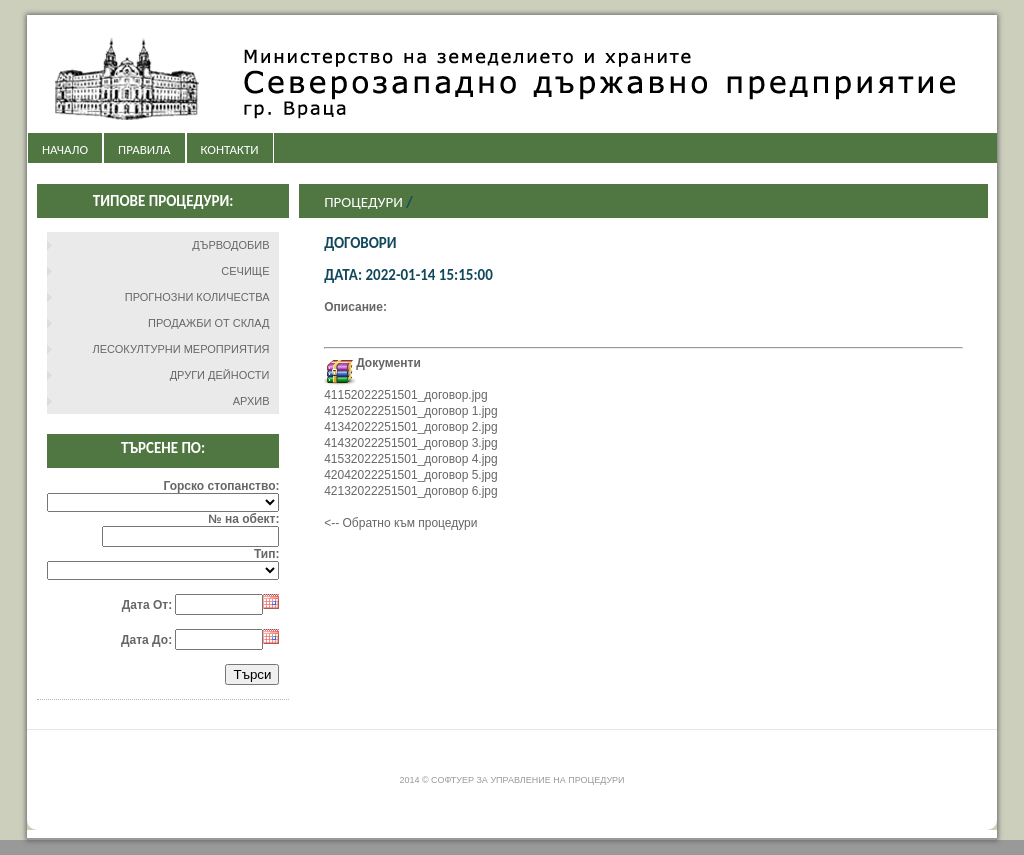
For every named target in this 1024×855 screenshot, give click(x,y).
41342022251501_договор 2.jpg (411, 427)
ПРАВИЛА (144, 149)
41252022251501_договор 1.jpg (411, 411)
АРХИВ (251, 401)
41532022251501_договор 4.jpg (411, 459)
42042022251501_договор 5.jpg (411, 475)
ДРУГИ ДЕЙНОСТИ (220, 375)
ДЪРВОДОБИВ (230, 245)
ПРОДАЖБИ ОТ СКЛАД (209, 323)
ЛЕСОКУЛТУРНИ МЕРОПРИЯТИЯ (181, 349)
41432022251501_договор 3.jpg (411, 443)
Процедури (363, 202)
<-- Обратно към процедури (400, 523)
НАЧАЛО (65, 149)
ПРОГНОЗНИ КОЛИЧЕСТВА (197, 297)
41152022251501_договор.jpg (406, 395)
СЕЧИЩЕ (245, 271)
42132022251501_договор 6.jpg (411, 491)
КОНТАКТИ (230, 149)
